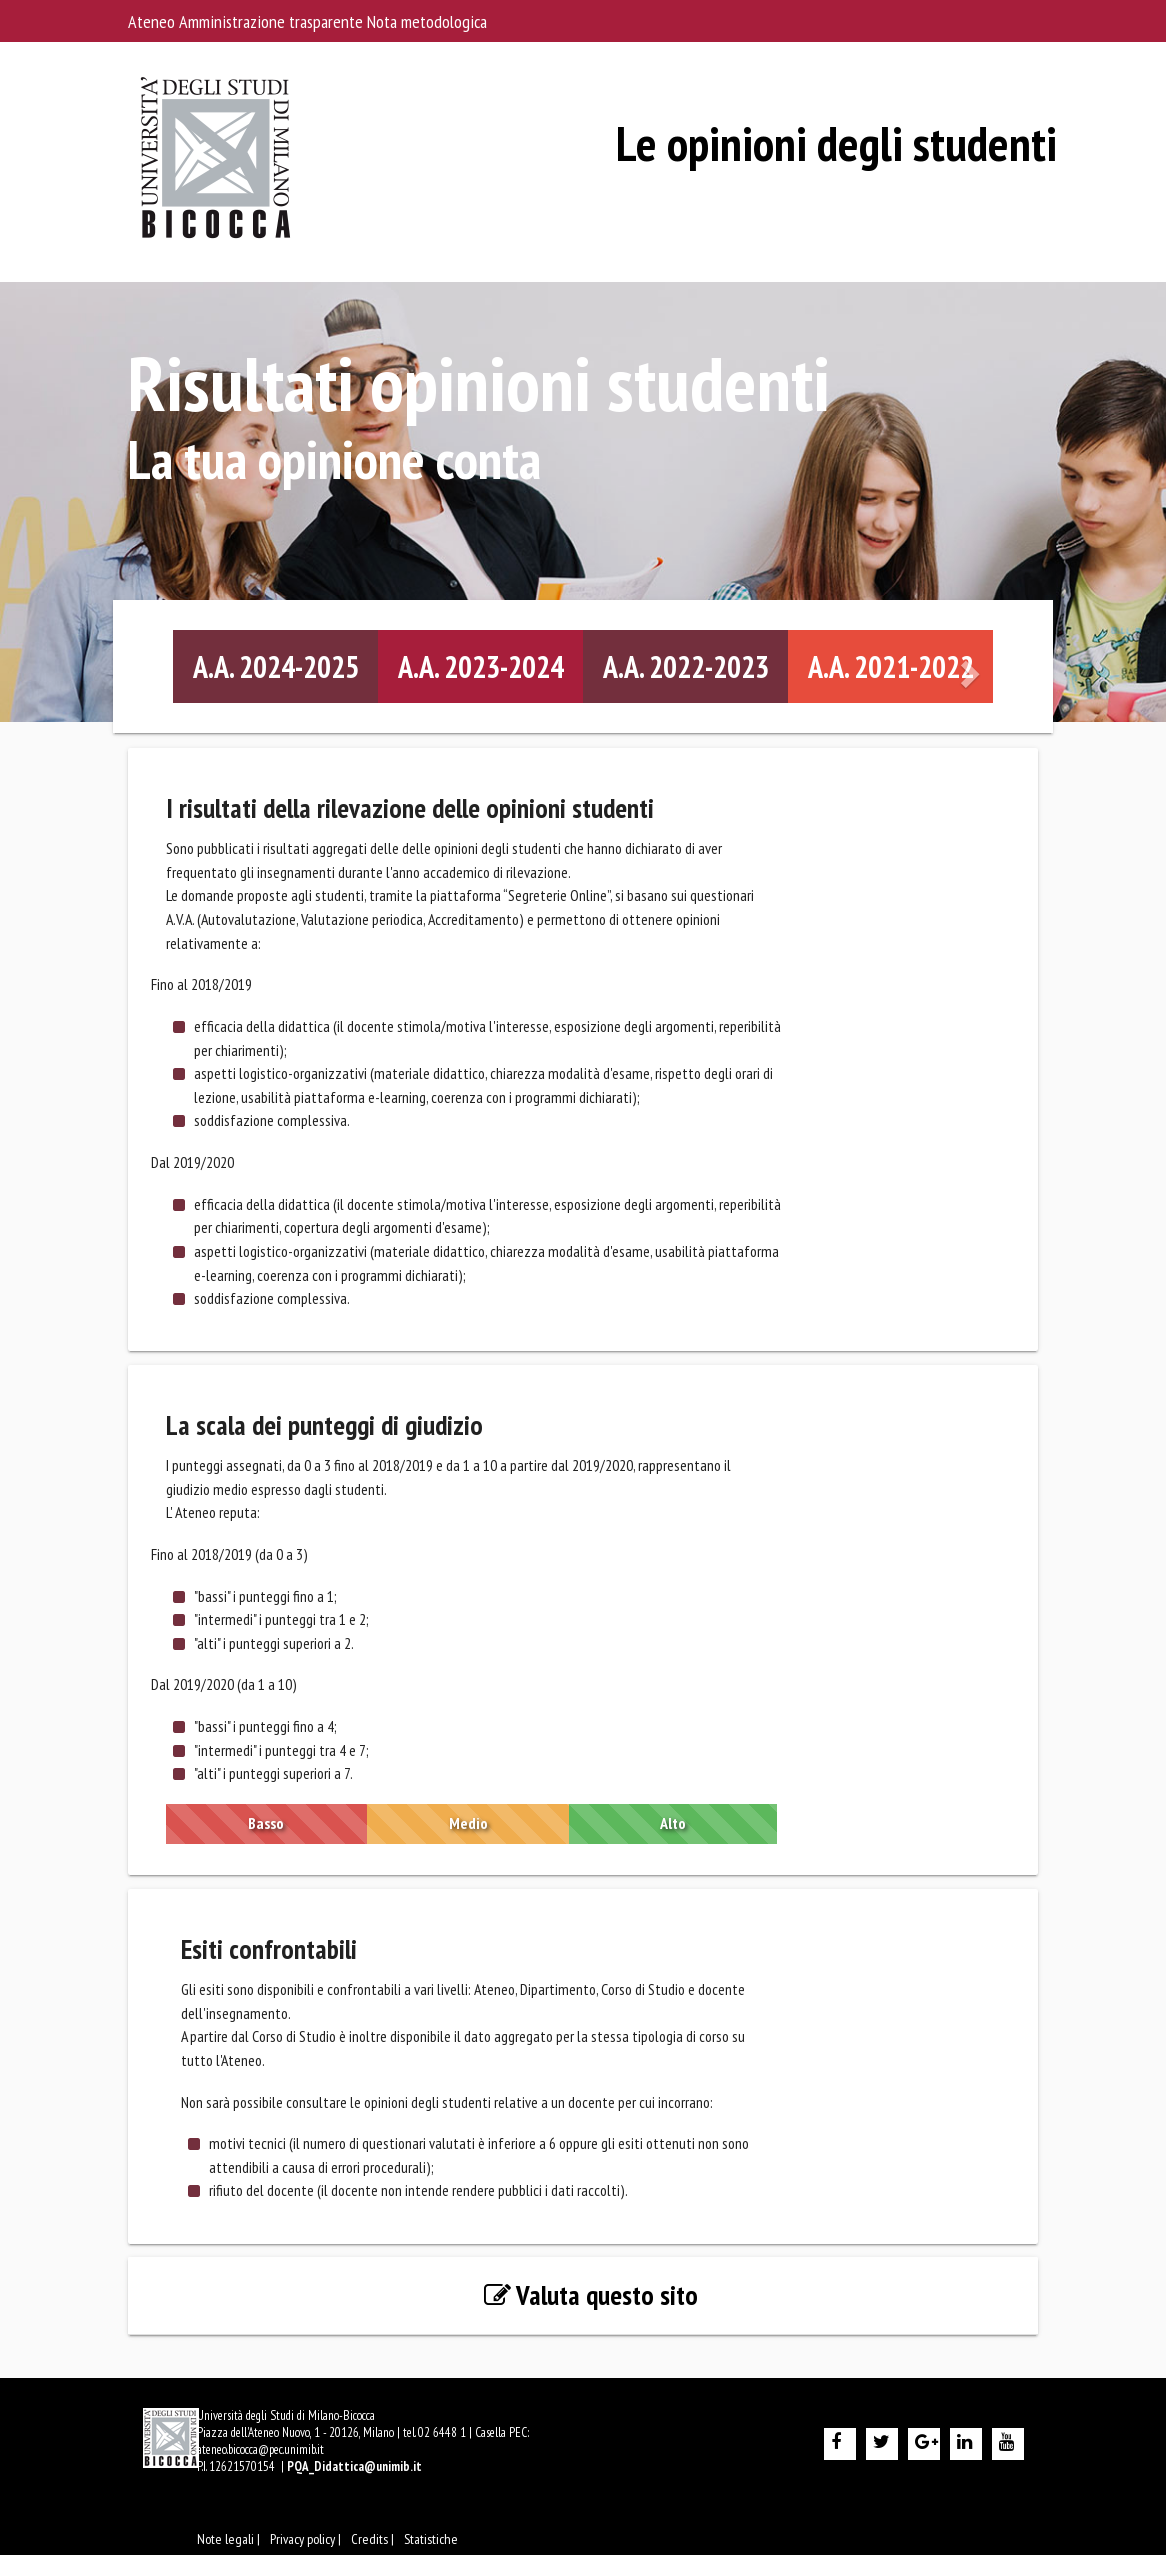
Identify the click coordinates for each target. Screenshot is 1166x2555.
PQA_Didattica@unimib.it (354, 2466)
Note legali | (228, 2539)
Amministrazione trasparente (273, 21)
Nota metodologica (427, 21)
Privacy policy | (305, 2539)
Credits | (372, 2539)
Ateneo (153, 21)
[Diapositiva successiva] (972, 667)
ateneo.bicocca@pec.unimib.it (260, 2449)
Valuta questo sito (591, 2295)
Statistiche (431, 2539)
